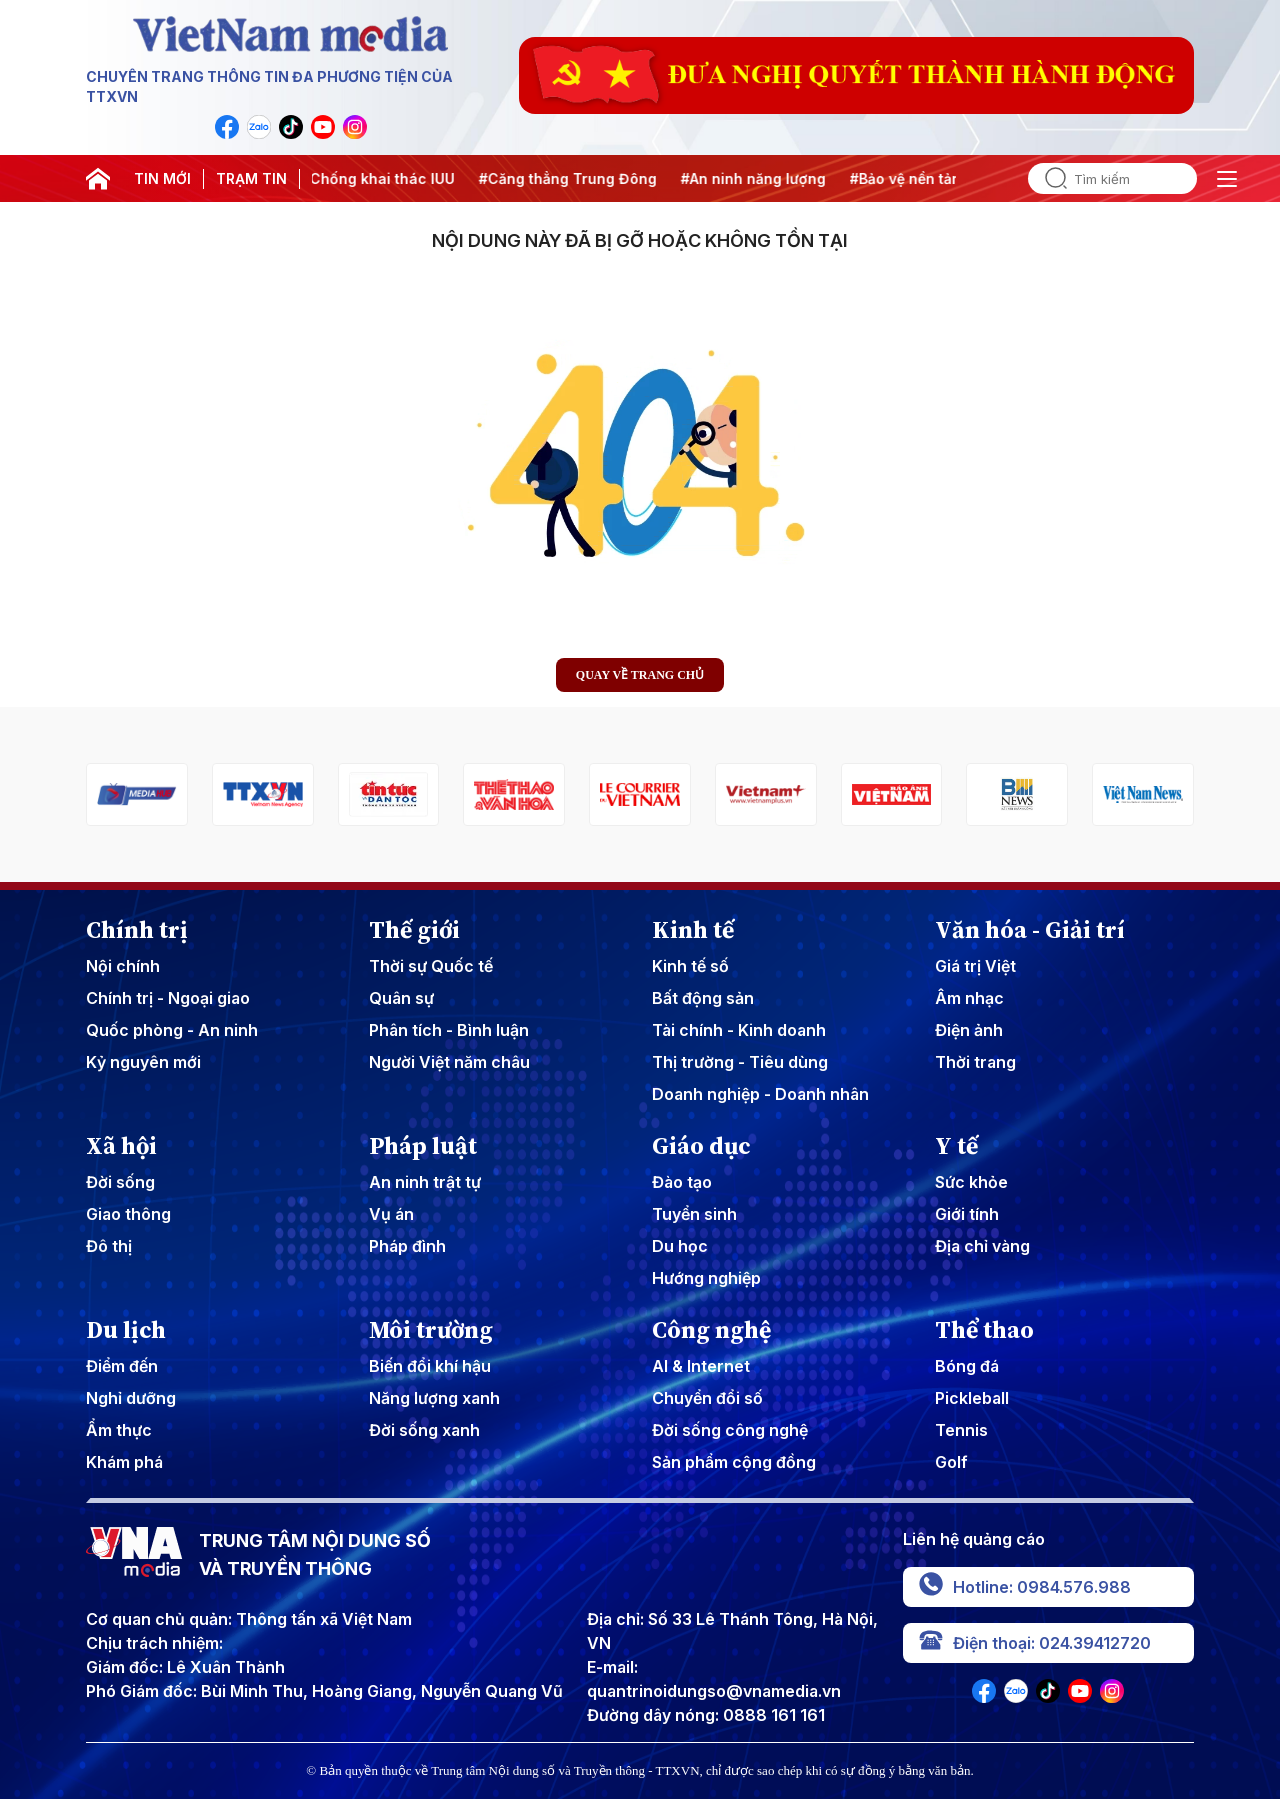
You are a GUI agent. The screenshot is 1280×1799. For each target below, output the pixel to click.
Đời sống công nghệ (730, 1430)
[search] (1048, 178)
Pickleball (972, 1398)
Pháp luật (423, 1146)
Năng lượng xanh (434, 1398)
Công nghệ (711, 1330)
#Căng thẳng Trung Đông (575, 178)
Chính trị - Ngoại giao (168, 998)
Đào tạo (682, 1182)
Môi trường (431, 1330)
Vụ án (391, 1214)
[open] (1227, 179)
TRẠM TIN (251, 178)
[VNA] (227, 127)
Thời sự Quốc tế (431, 966)
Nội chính (123, 966)
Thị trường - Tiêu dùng (740, 1062)
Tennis (961, 1430)
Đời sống (120, 1182)
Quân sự (401, 998)
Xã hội (121, 1146)
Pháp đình (407, 1246)
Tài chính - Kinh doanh (739, 1030)
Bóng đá (967, 1366)
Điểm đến (122, 1366)
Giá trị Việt (975, 966)
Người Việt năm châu (449, 1062)
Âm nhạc (969, 998)
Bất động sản (703, 998)
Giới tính (967, 1214)
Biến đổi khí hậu (430, 1366)
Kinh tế (693, 930)
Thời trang (975, 1062)
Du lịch (126, 1330)
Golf (951, 1462)
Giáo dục (701, 1146)
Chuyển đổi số (707, 1398)
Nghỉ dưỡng (131, 1398)
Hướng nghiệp (706, 1278)
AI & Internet (701, 1366)
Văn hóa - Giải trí (1030, 930)
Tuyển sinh (694, 1214)
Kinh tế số (690, 966)
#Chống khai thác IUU (385, 178)
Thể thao (984, 1330)
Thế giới (414, 930)
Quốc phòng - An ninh (172, 1030)
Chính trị (137, 930)
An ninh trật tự (425, 1182)
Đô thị (109, 1246)
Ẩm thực (119, 1430)
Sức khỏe (971, 1182)
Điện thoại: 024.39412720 (1035, 1643)
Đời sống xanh (424, 1430)
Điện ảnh (969, 1030)
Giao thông (128, 1214)
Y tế (956, 1146)
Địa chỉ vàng (982, 1246)
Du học (680, 1246)
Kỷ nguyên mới (143, 1062)
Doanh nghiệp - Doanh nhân (760, 1094)
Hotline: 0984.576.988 (1025, 1587)
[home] (98, 179)
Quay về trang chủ (640, 675)
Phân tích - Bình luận (449, 1030)
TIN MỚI (162, 178)
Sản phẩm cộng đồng (734, 1462)
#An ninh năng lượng (760, 178)
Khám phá (124, 1462)
